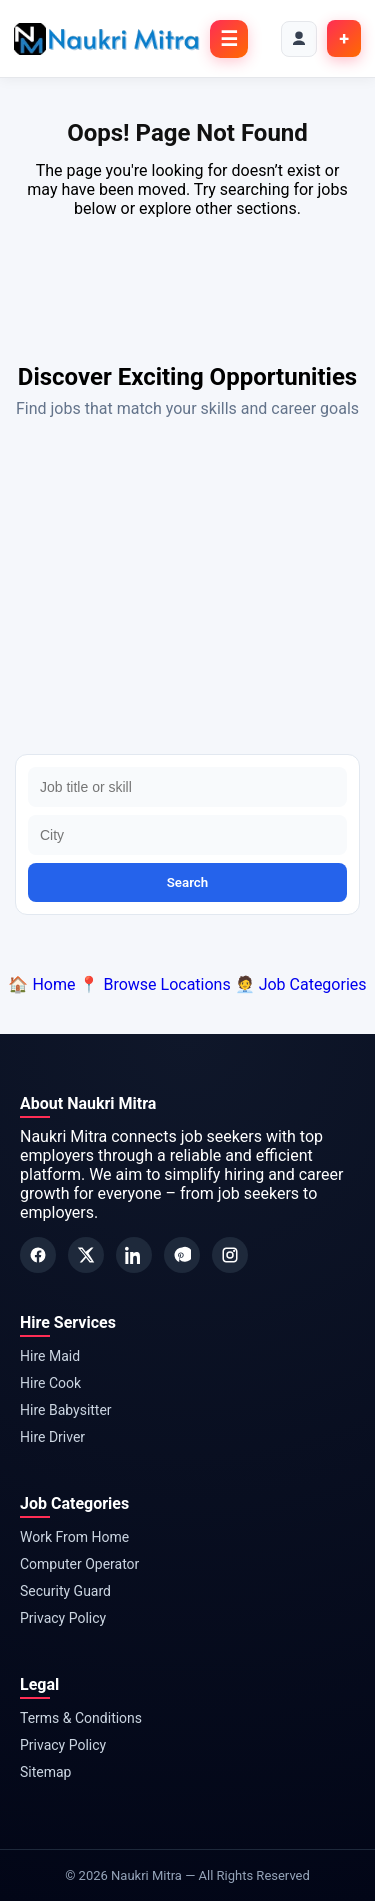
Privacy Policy (63, 1618)
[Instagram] (230, 1255)
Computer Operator (79, 1564)
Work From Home (74, 1537)
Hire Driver (52, 1437)
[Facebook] (38, 1255)
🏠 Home (41, 984)
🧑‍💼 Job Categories (301, 984)
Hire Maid (50, 1356)
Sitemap (45, 1772)
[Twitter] (86, 1255)
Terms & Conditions (81, 1718)
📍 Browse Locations (154, 984)
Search (188, 882)
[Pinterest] (182, 1255)
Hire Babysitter (66, 1410)
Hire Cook (50, 1383)
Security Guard (65, 1591)
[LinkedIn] (134, 1255)
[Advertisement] (187, 591)
